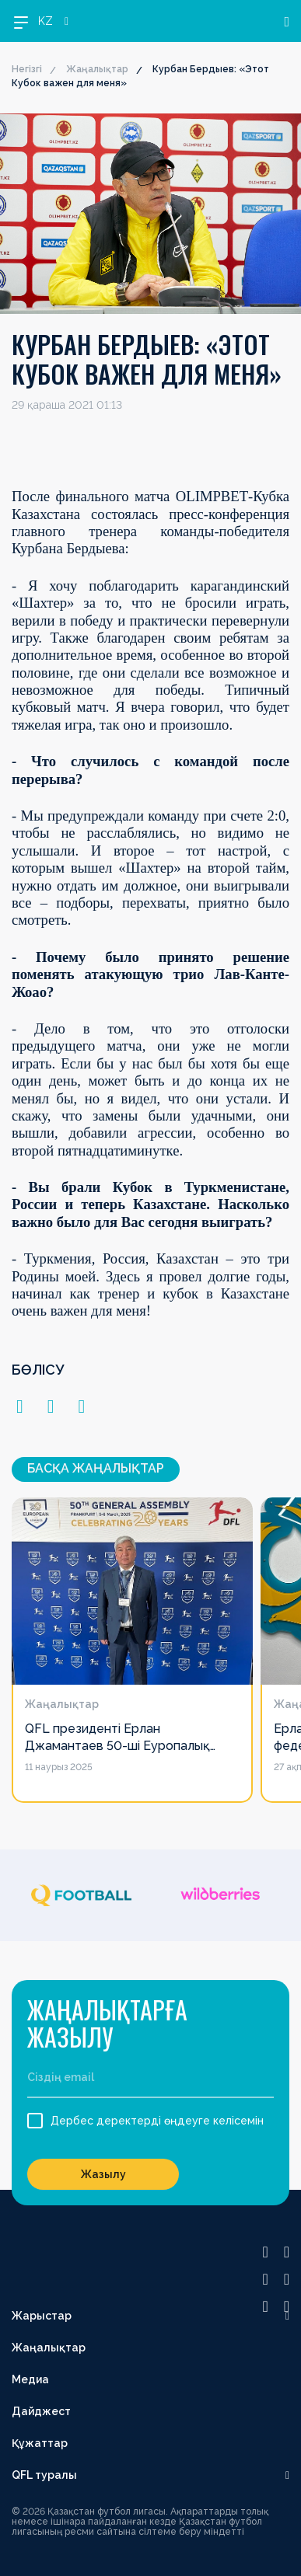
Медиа (30, 2379)
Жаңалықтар (97, 69)
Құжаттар (40, 2443)
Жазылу (103, 2174)
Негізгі (27, 69)
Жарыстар (42, 2315)
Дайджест (41, 2411)
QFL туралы (44, 2475)
